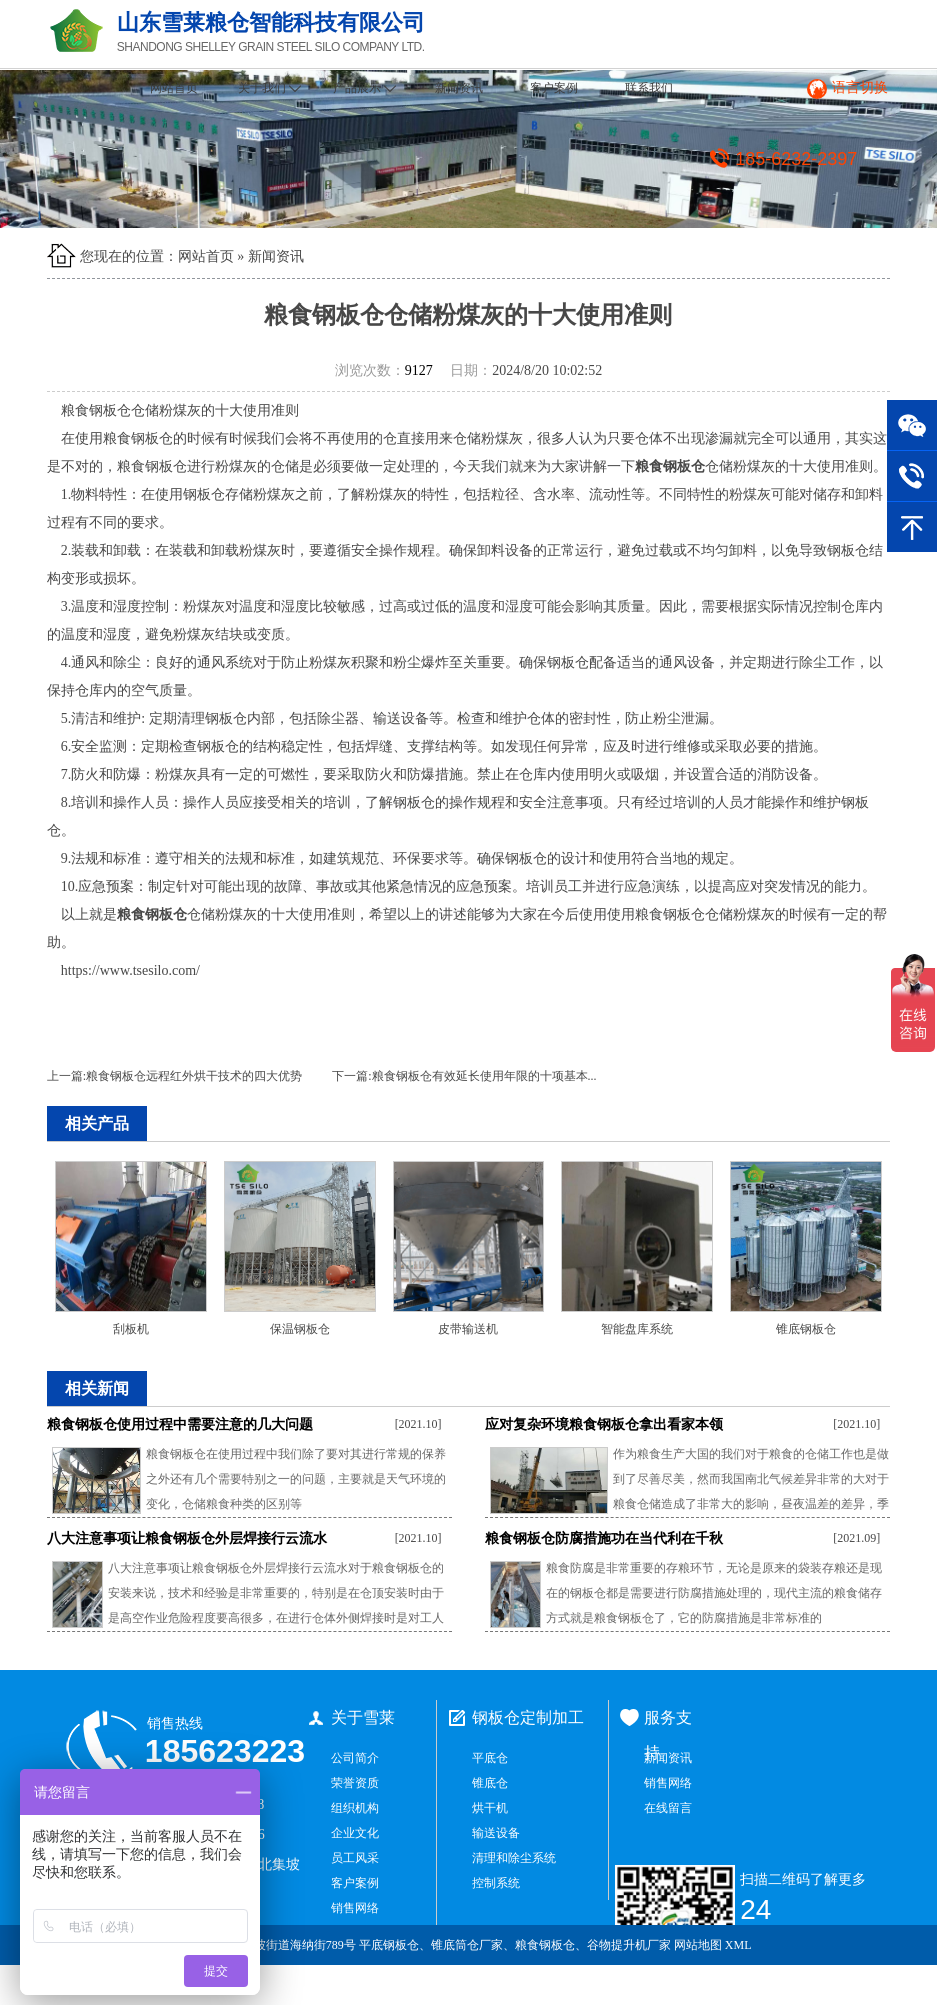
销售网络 (355, 1908)
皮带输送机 (468, 1329)
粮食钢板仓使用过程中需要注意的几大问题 (180, 1424)
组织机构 (355, 1808)
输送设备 (496, 1833)
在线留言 (668, 1808)
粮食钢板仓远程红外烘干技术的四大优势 (194, 1076)
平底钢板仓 (389, 1945)
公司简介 (355, 1758)
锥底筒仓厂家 (467, 1945)
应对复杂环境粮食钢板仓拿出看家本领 (604, 1424)
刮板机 (131, 1329)
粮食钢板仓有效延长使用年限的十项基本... (484, 1076)
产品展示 (364, 88)
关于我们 (269, 88)
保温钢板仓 (300, 1329)
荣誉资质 (355, 1783)
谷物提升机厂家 (629, 1945)
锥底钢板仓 (806, 1329)
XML (738, 1945)
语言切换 (860, 87)
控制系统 (496, 1883)
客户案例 (554, 88)
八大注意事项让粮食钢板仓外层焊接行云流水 (187, 1538)
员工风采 (355, 1858)
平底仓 (490, 1758)
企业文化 (355, 1833)
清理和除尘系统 (514, 1858)
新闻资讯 (459, 88)
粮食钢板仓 (545, 1945)
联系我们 (649, 88)
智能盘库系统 (637, 1329)
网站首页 (174, 88)
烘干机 (490, 1808)
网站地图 (698, 1945)
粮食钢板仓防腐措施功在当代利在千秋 (604, 1538)
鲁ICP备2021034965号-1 (812, 1985)
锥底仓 (490, 1783)
